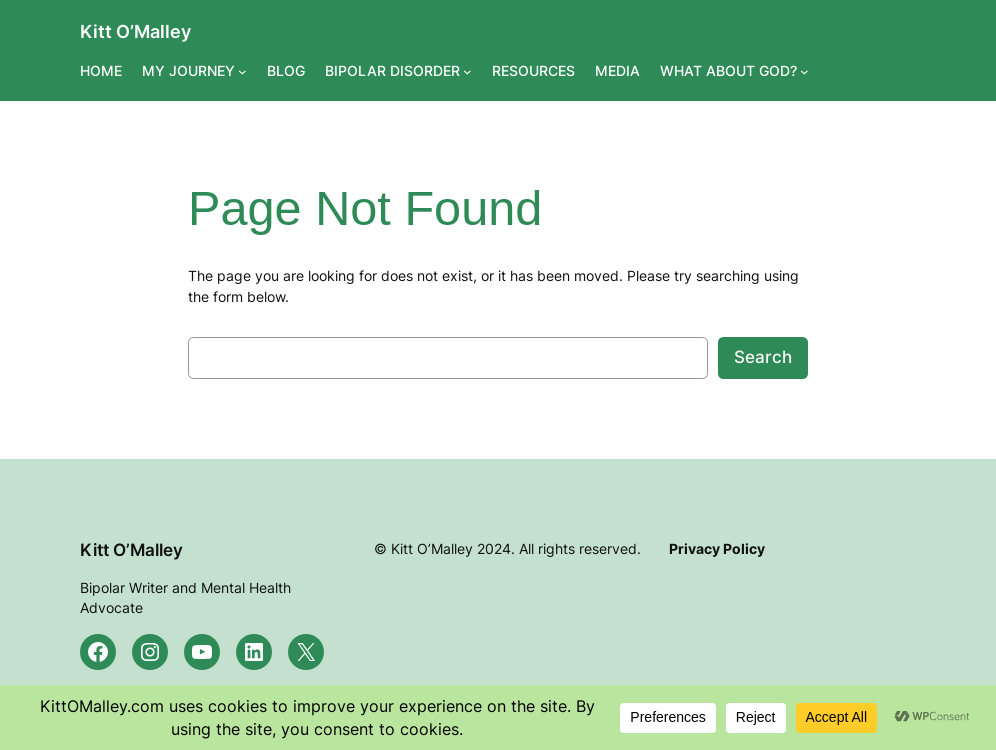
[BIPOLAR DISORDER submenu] (467, 70)
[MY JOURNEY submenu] (242, 70)
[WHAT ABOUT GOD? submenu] (804, 70)
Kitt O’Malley (135, 31)
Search (763, 357)
